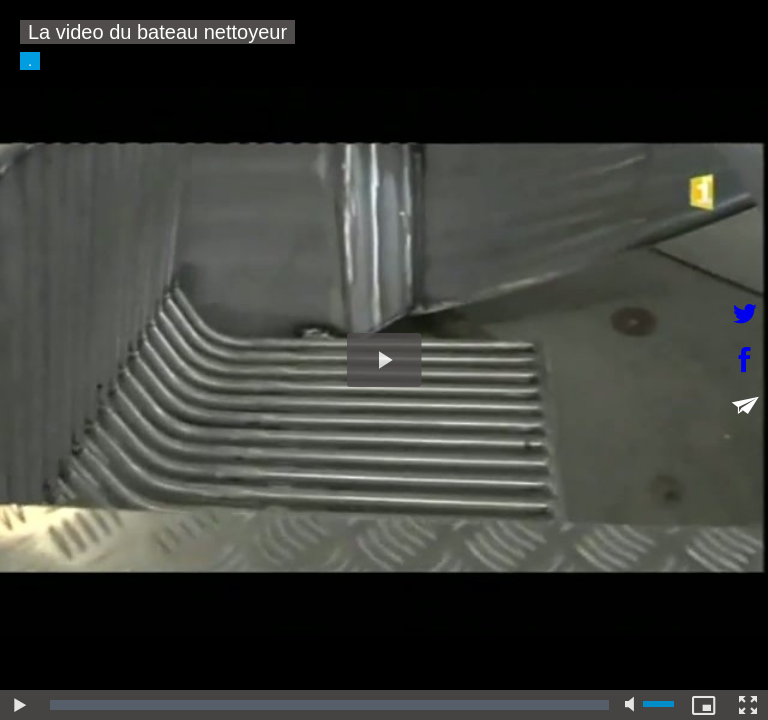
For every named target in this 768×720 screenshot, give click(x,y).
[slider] (329, 705)
